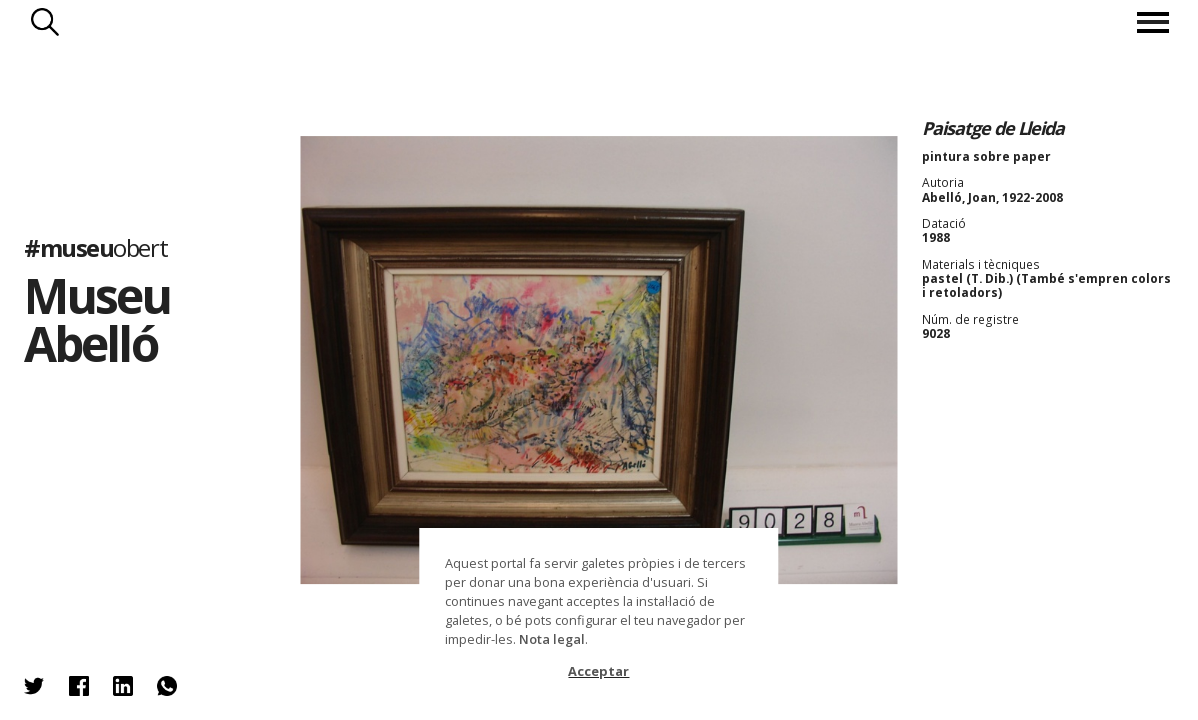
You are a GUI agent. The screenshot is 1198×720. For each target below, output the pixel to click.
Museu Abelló (97, 319)
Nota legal (552, 639)
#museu (95, 247)
